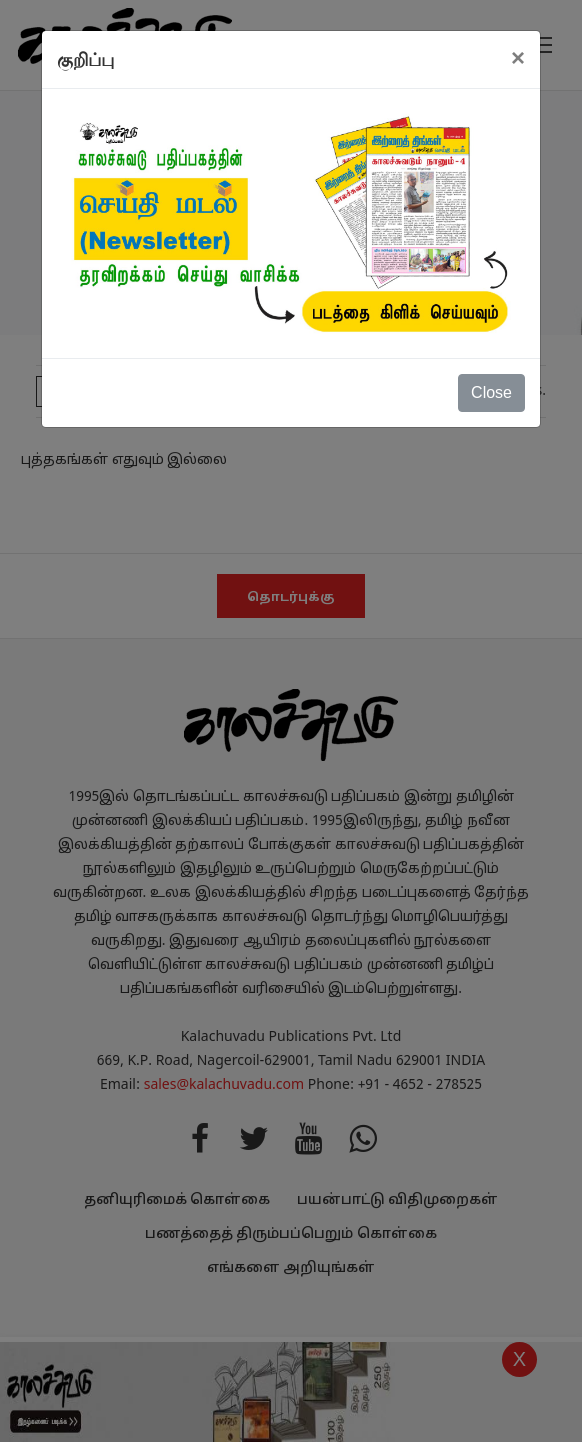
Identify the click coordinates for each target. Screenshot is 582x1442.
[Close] (518, 58)
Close (491, 392)
